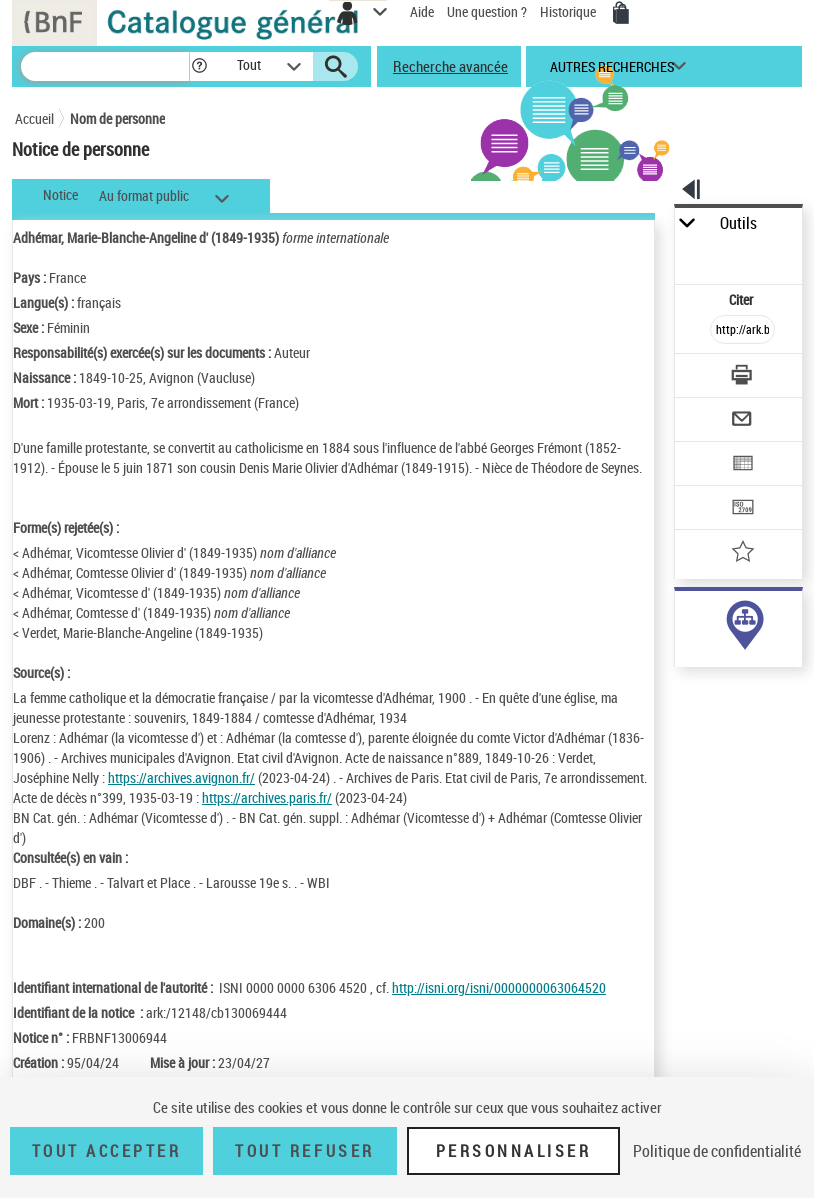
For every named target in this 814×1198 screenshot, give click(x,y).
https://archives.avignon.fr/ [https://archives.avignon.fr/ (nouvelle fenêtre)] (181, 777)
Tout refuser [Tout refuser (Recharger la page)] (304, 1151)
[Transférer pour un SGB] (743, 509)
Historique (569, 11)
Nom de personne (117, 118)
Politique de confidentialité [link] (717, 1151)
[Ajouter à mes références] (743, 553)
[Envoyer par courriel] (743, 421)
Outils (738, 223)
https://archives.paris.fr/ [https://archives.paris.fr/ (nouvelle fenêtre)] (267, 797)
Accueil (34, 118)
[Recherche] (105, 66)
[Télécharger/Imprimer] (743, 377)
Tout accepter (107, 1151)
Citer (742, 299)
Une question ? (487, 11)
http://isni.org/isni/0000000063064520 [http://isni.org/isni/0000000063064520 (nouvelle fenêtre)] (499, 987)
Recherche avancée (450, 66)
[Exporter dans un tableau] (743, 465)
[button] (199, 66)
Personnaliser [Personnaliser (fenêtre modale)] (514, 1151)
